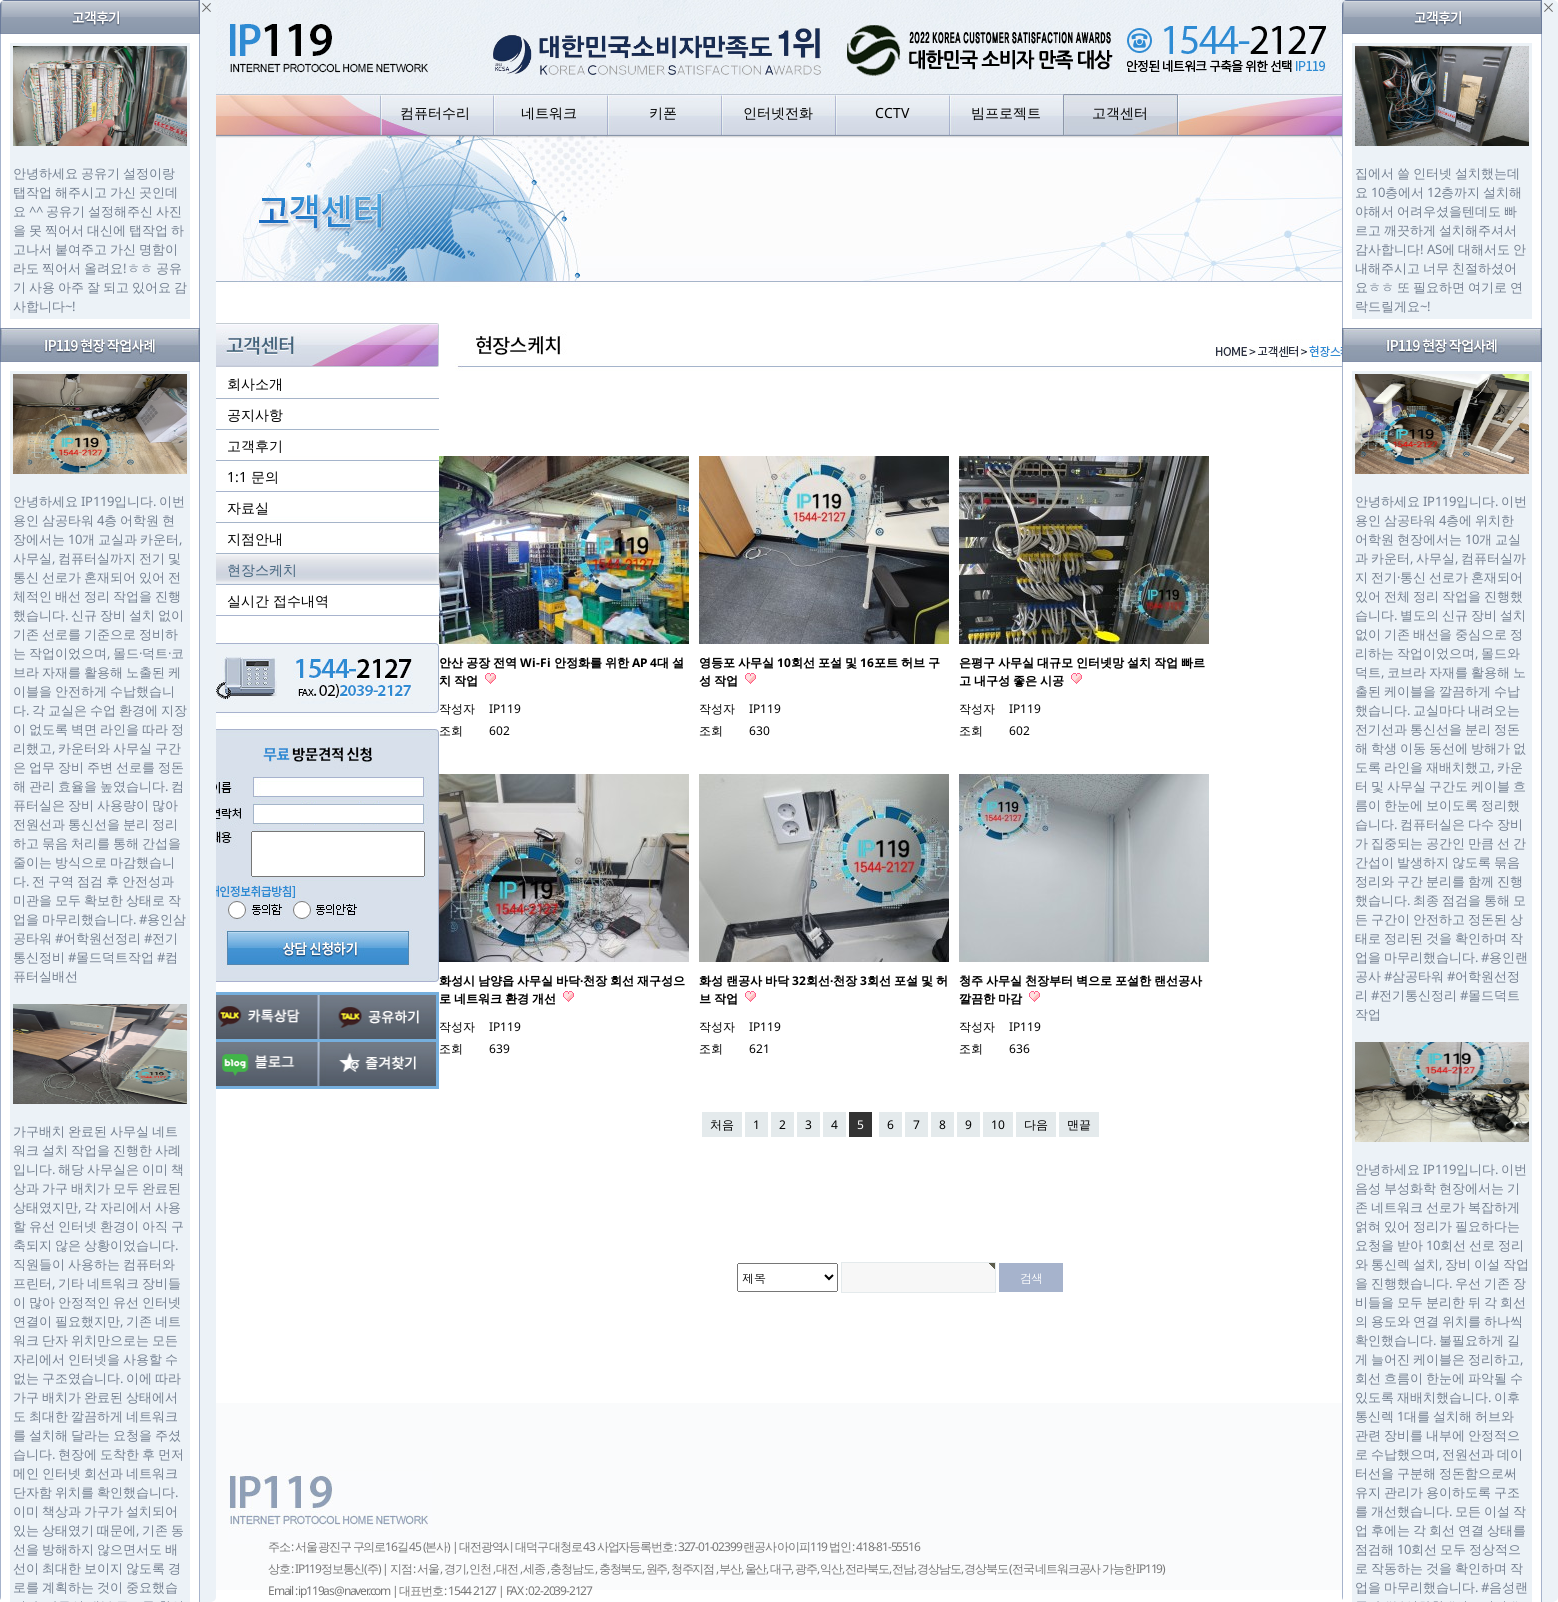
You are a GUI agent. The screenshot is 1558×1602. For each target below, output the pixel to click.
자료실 (248, 507)
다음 (1036, 1124)
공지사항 (255, 414)
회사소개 (255, 383)
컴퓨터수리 (435, 112)
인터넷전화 (778, 112)
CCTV (892, 112)
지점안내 (255, 538)
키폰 (663, 112)
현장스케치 (262, 569)
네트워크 (549, 112)
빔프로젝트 (1006, 112)
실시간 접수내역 (278, 600)
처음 (722, 1124)
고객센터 (1120, 112)
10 (998, 1124)
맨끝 (1079, 1124)
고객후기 (255, 445)
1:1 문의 (253, 476)
